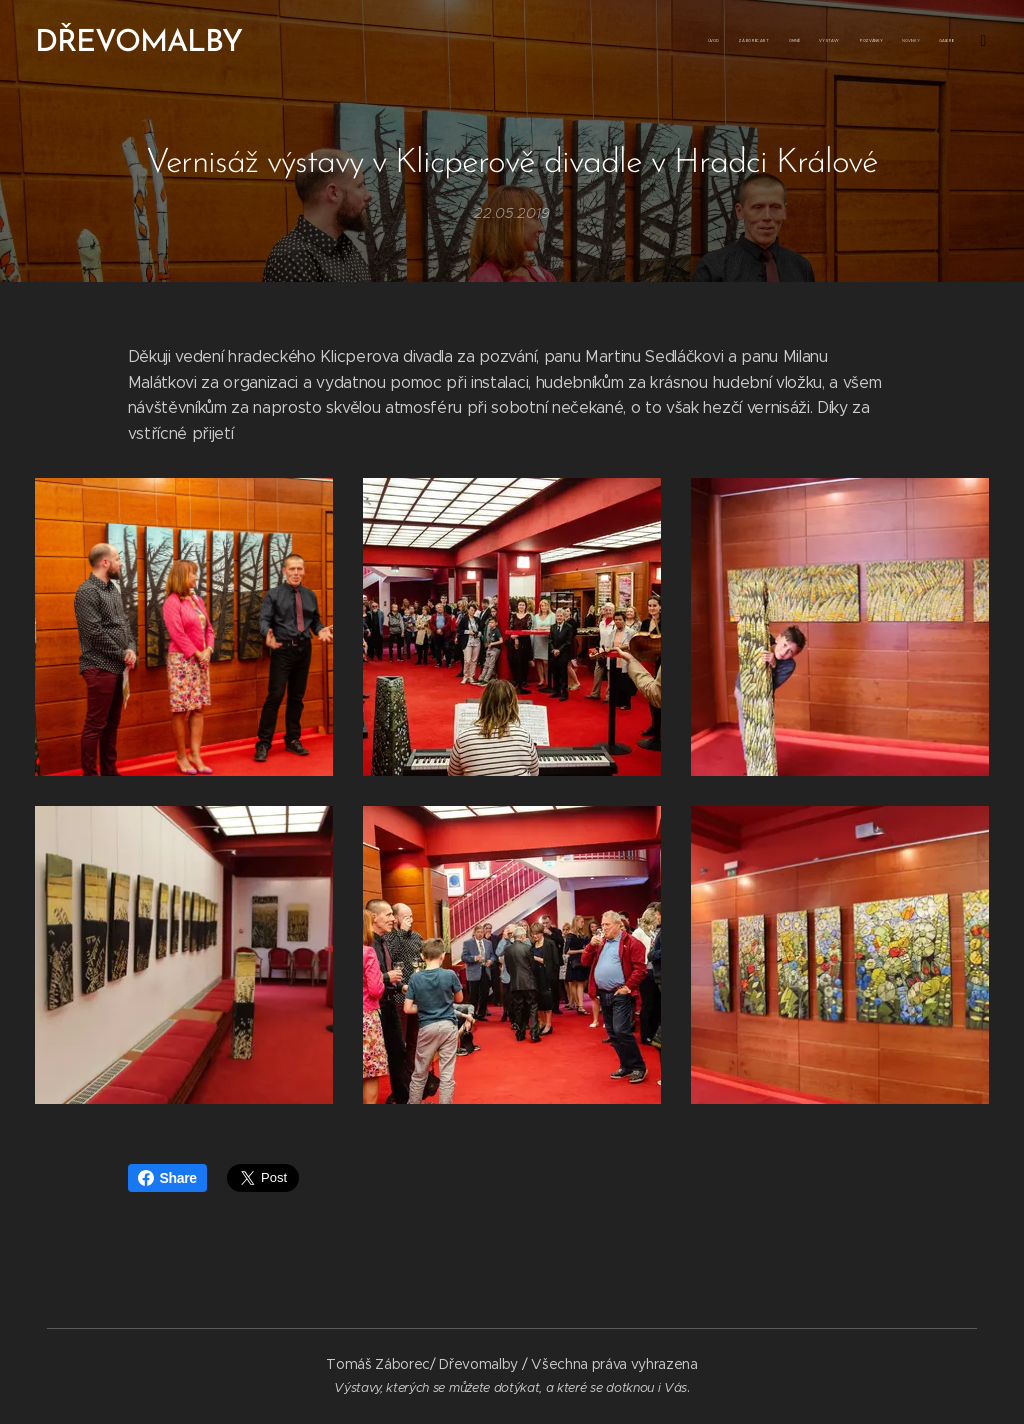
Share (167, 1178)
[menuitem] (791, 41)
